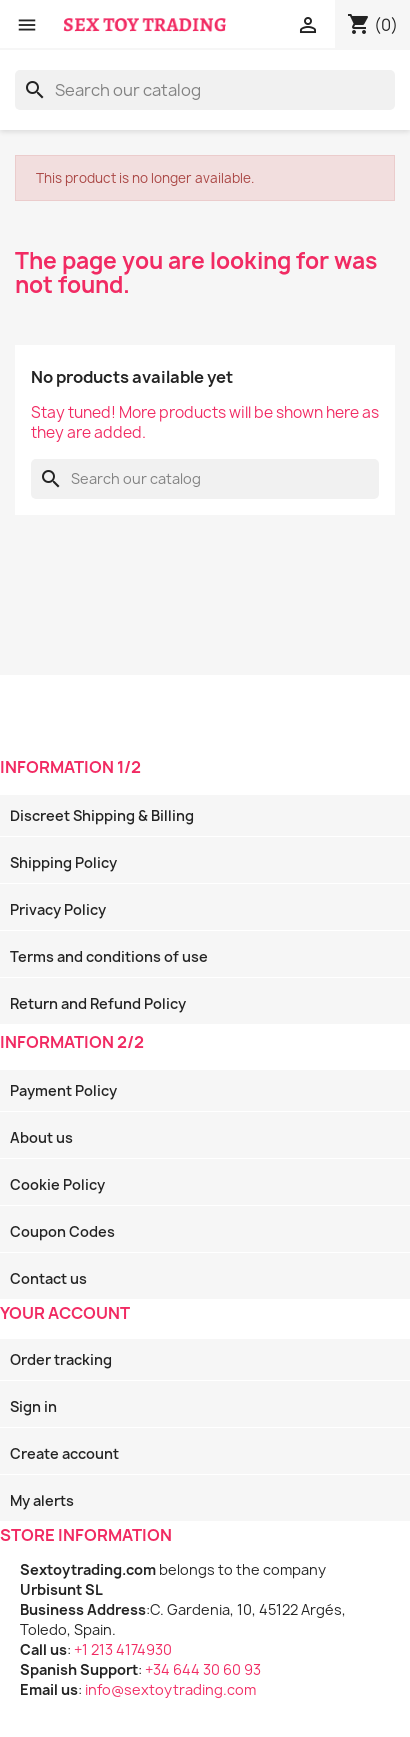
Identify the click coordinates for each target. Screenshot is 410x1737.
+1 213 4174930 (123, 1649)
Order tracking (61, 1359)
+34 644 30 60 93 (203, 1669)
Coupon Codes (62, 1231)
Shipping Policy (63, 862)
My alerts (42, 1500)
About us (41, 1137)
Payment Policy (63, 1090)
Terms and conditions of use (109, 956)
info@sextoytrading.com (170, 1689)
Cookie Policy (57, 1184)
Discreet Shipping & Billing (102, 815)
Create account (64, 1453)
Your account (65, 1313)
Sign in (33, 1406)
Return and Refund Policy (98, 1003)
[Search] (205, 90)
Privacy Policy (58, 909)
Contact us (48, 1278)
